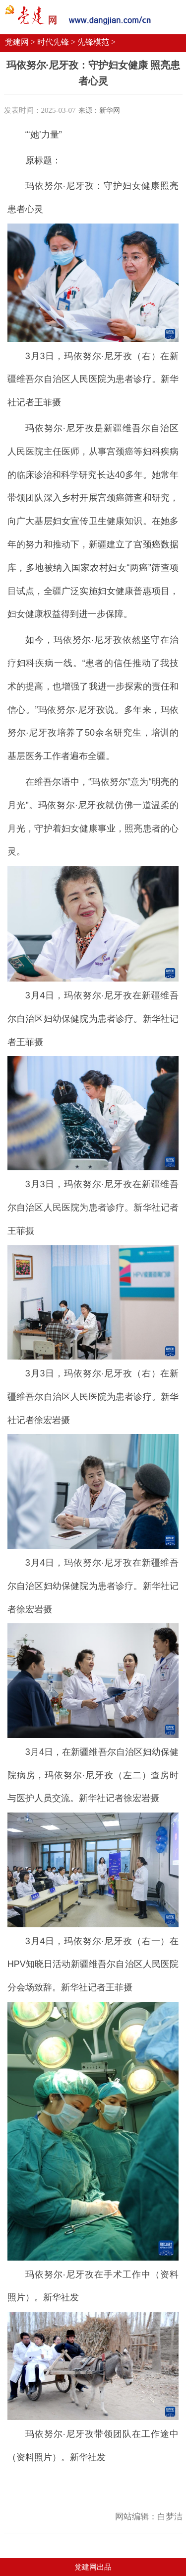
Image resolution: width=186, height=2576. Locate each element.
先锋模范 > (96, 42)
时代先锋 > (56, 42)
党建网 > (20, 42)
